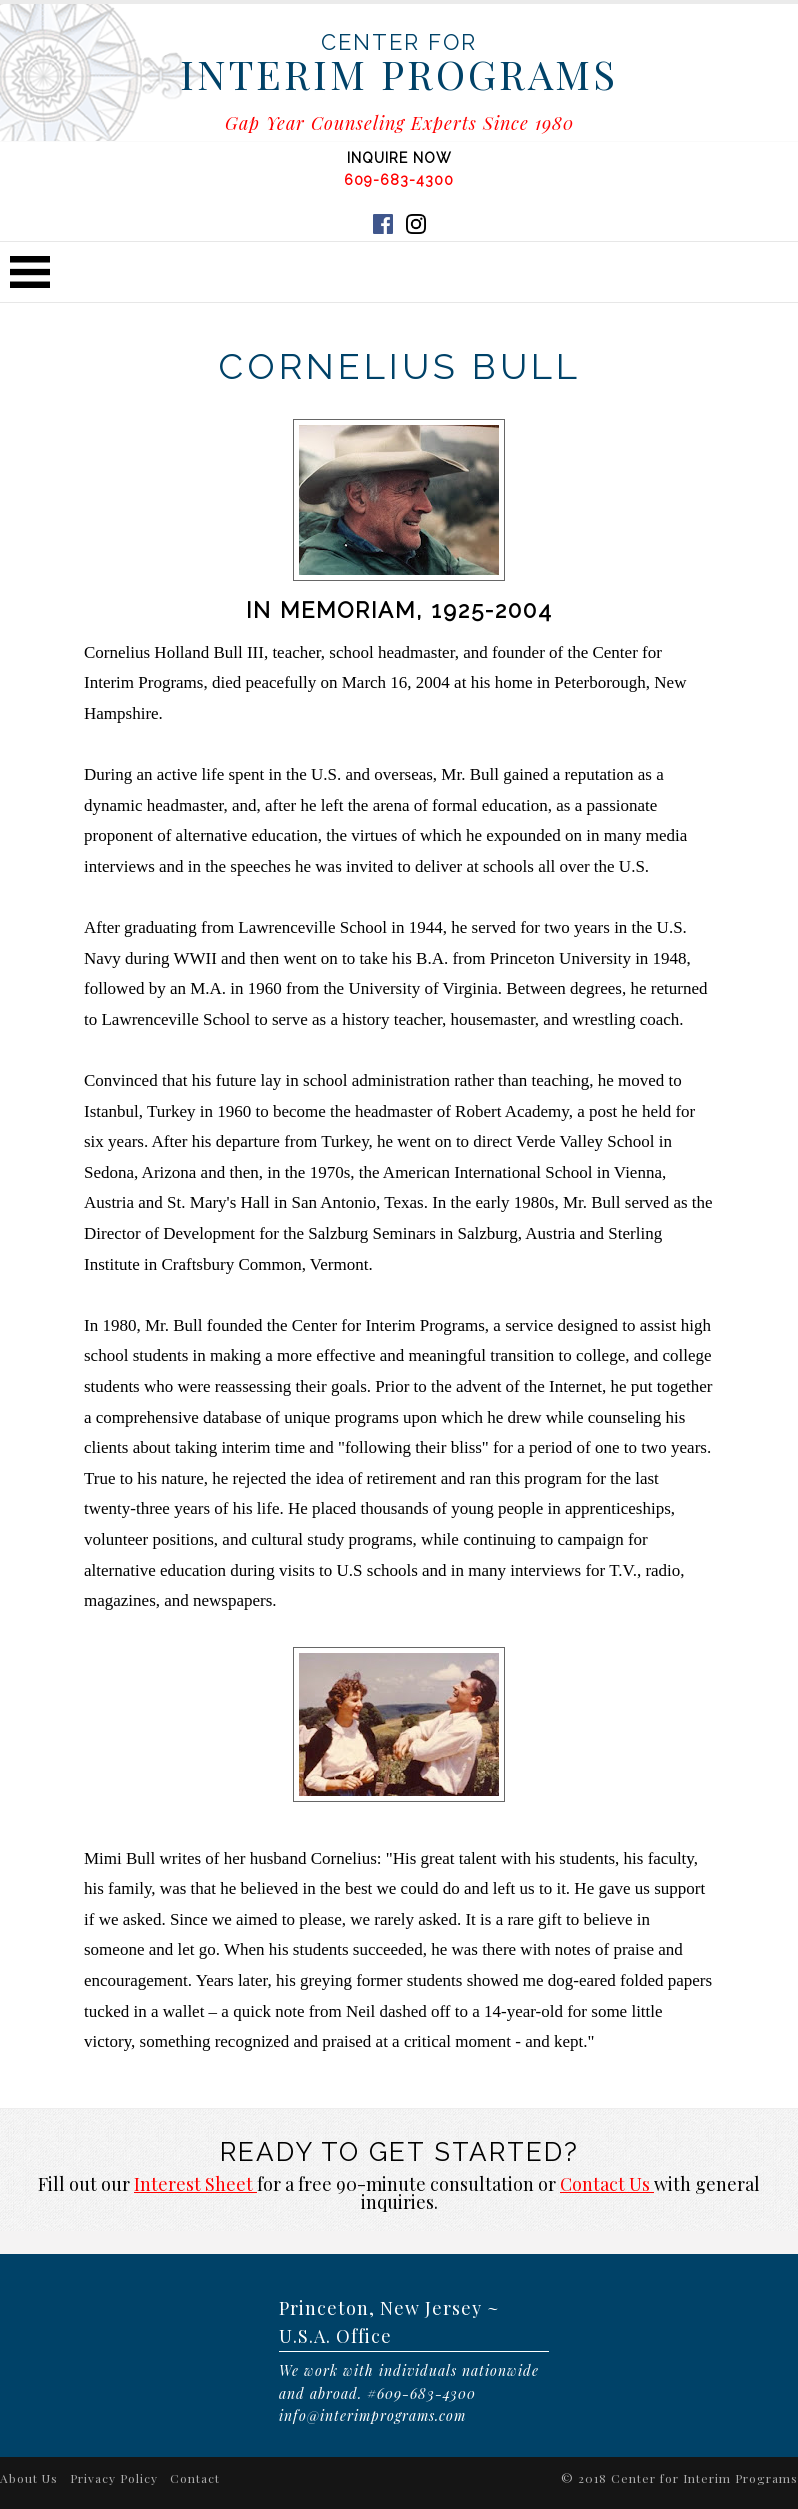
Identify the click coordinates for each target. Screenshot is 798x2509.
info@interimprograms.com (372, 2415)
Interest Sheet (195, 2184)
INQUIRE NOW (399, 158)
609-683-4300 (399, 180)
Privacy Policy (114, 2478)
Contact (195, 2478)
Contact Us (607, 2184)
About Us (29, 2478)
